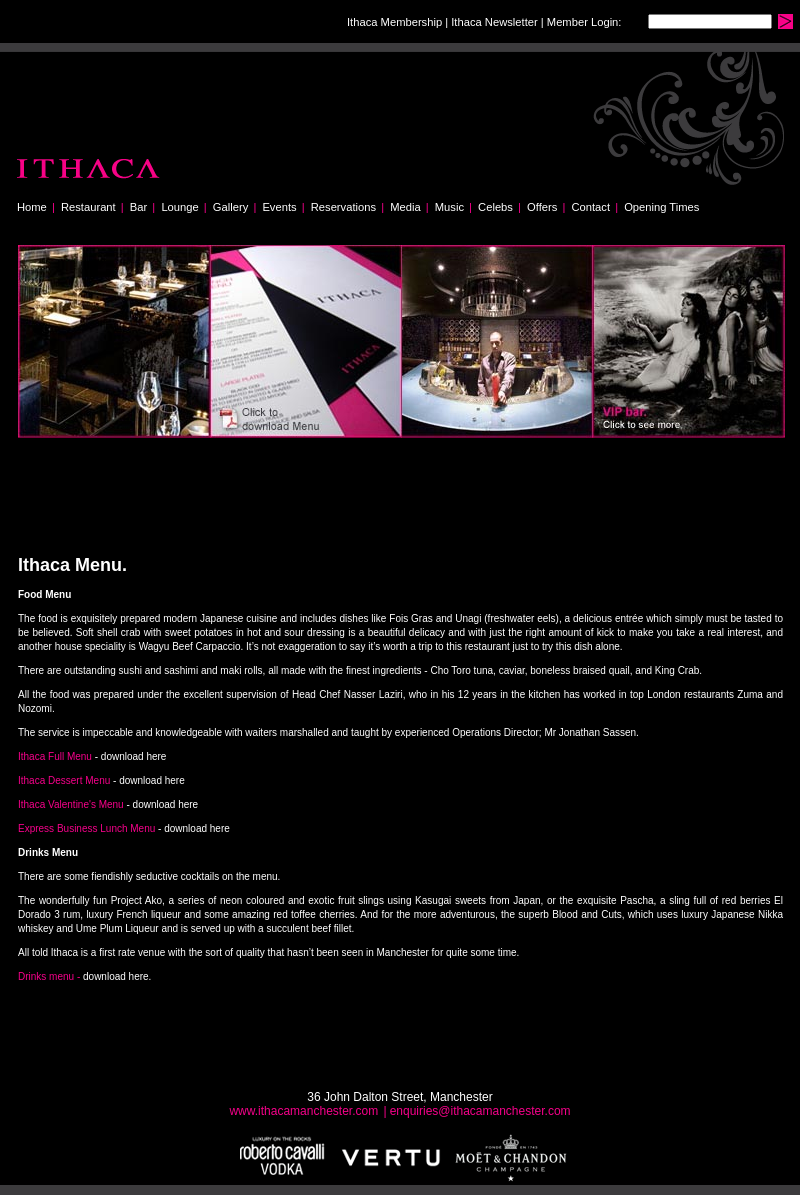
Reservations (343, 207)
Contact (590, 207)
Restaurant (88, 207)
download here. (117, 976)
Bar (138, 207)
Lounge (179, 207)
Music (449, 207)
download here (134, 756)
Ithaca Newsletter (494, 22)
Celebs (495, 207)
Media (405, 207)
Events (279, 207)
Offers (542, 207)
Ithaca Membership (394, 22)
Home (32, 207)
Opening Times (661, 207)
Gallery (230, 207)
